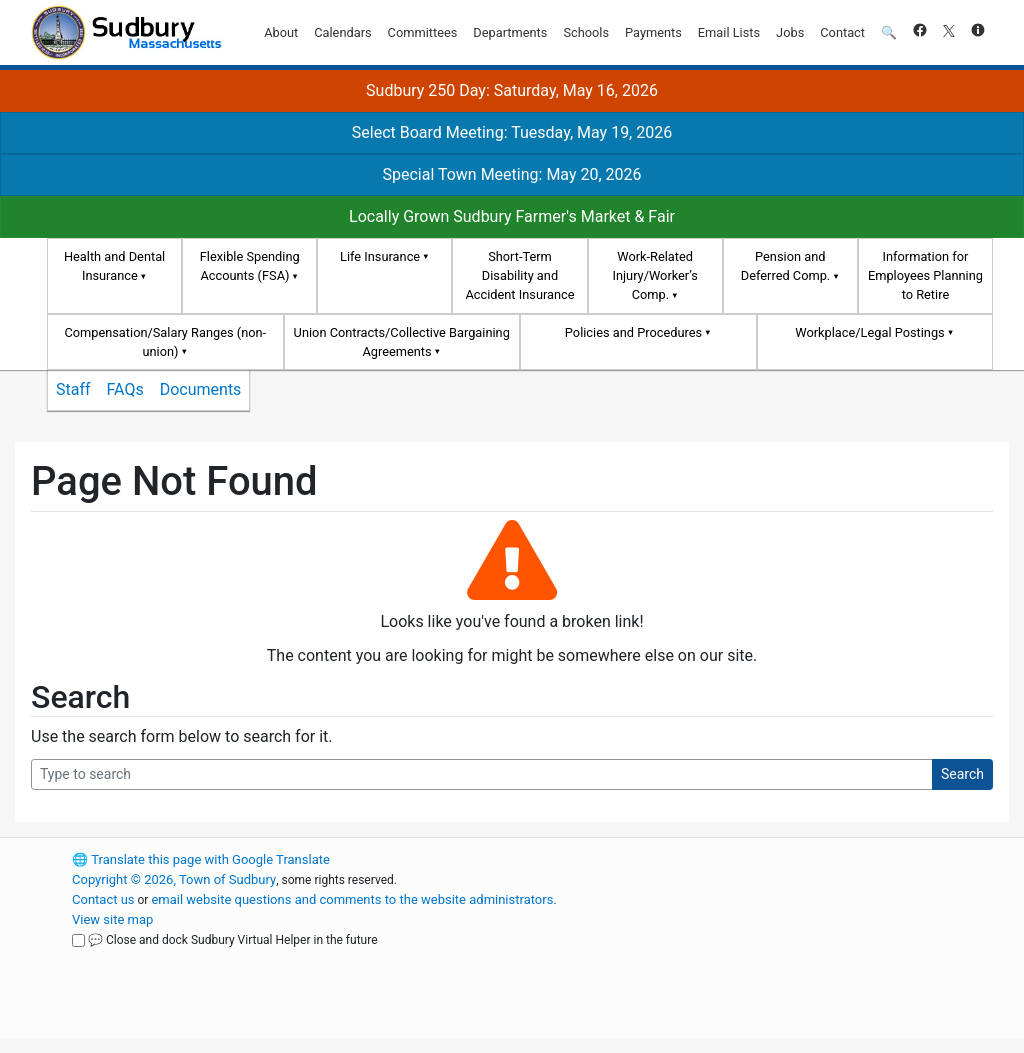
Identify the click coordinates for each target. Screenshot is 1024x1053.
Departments (510, 32)
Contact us (103, 899)
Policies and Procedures (633, 332)
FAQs (125, 389)
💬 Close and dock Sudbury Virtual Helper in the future (233, 940)
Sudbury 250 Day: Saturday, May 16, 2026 (512, 90)
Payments (653, 32)
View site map (112, 919)
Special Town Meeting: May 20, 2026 (511, 174)
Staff (73, 389)
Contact (842, 32)
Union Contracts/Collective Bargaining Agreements (402, 342)
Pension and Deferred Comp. (785, 266)
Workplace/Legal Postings (869, 332)
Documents (201, 389)
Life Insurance (380, 256)
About (281, 32)
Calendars (342, 32)
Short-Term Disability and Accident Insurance (519, 275)
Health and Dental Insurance (114, 266)
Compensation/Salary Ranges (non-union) (165, 342)
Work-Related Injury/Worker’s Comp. (654, 275)
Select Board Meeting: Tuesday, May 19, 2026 (512, 132)
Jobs (790, 32)
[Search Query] (482, 774)
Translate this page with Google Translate (201, 859)
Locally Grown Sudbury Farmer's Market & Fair (512, 216)
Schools (586, 32)
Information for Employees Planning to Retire (925, 275)
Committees (423, 32)
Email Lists (729, 32)
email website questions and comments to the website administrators (352, 899)
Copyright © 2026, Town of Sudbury (174, 879)
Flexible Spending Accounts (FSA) (250, 266)
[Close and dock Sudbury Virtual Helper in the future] (78, 940)
